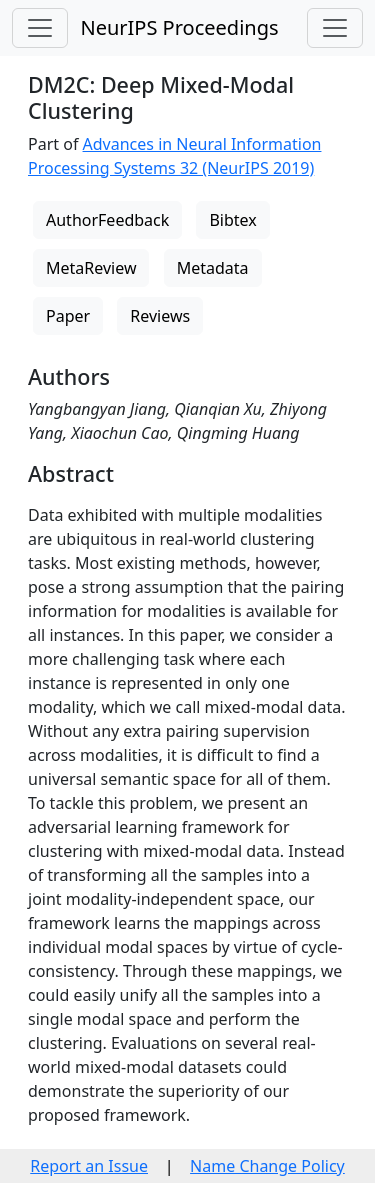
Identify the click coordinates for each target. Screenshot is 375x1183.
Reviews (160, 316)
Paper (68, 316)
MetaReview (91, 268)
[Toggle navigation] (40, 28)
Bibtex (232, 220)
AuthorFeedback (107, 220)
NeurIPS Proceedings (179, 27)
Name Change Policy (267, 1166)
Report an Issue (89, 1166)
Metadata (213, 268)
